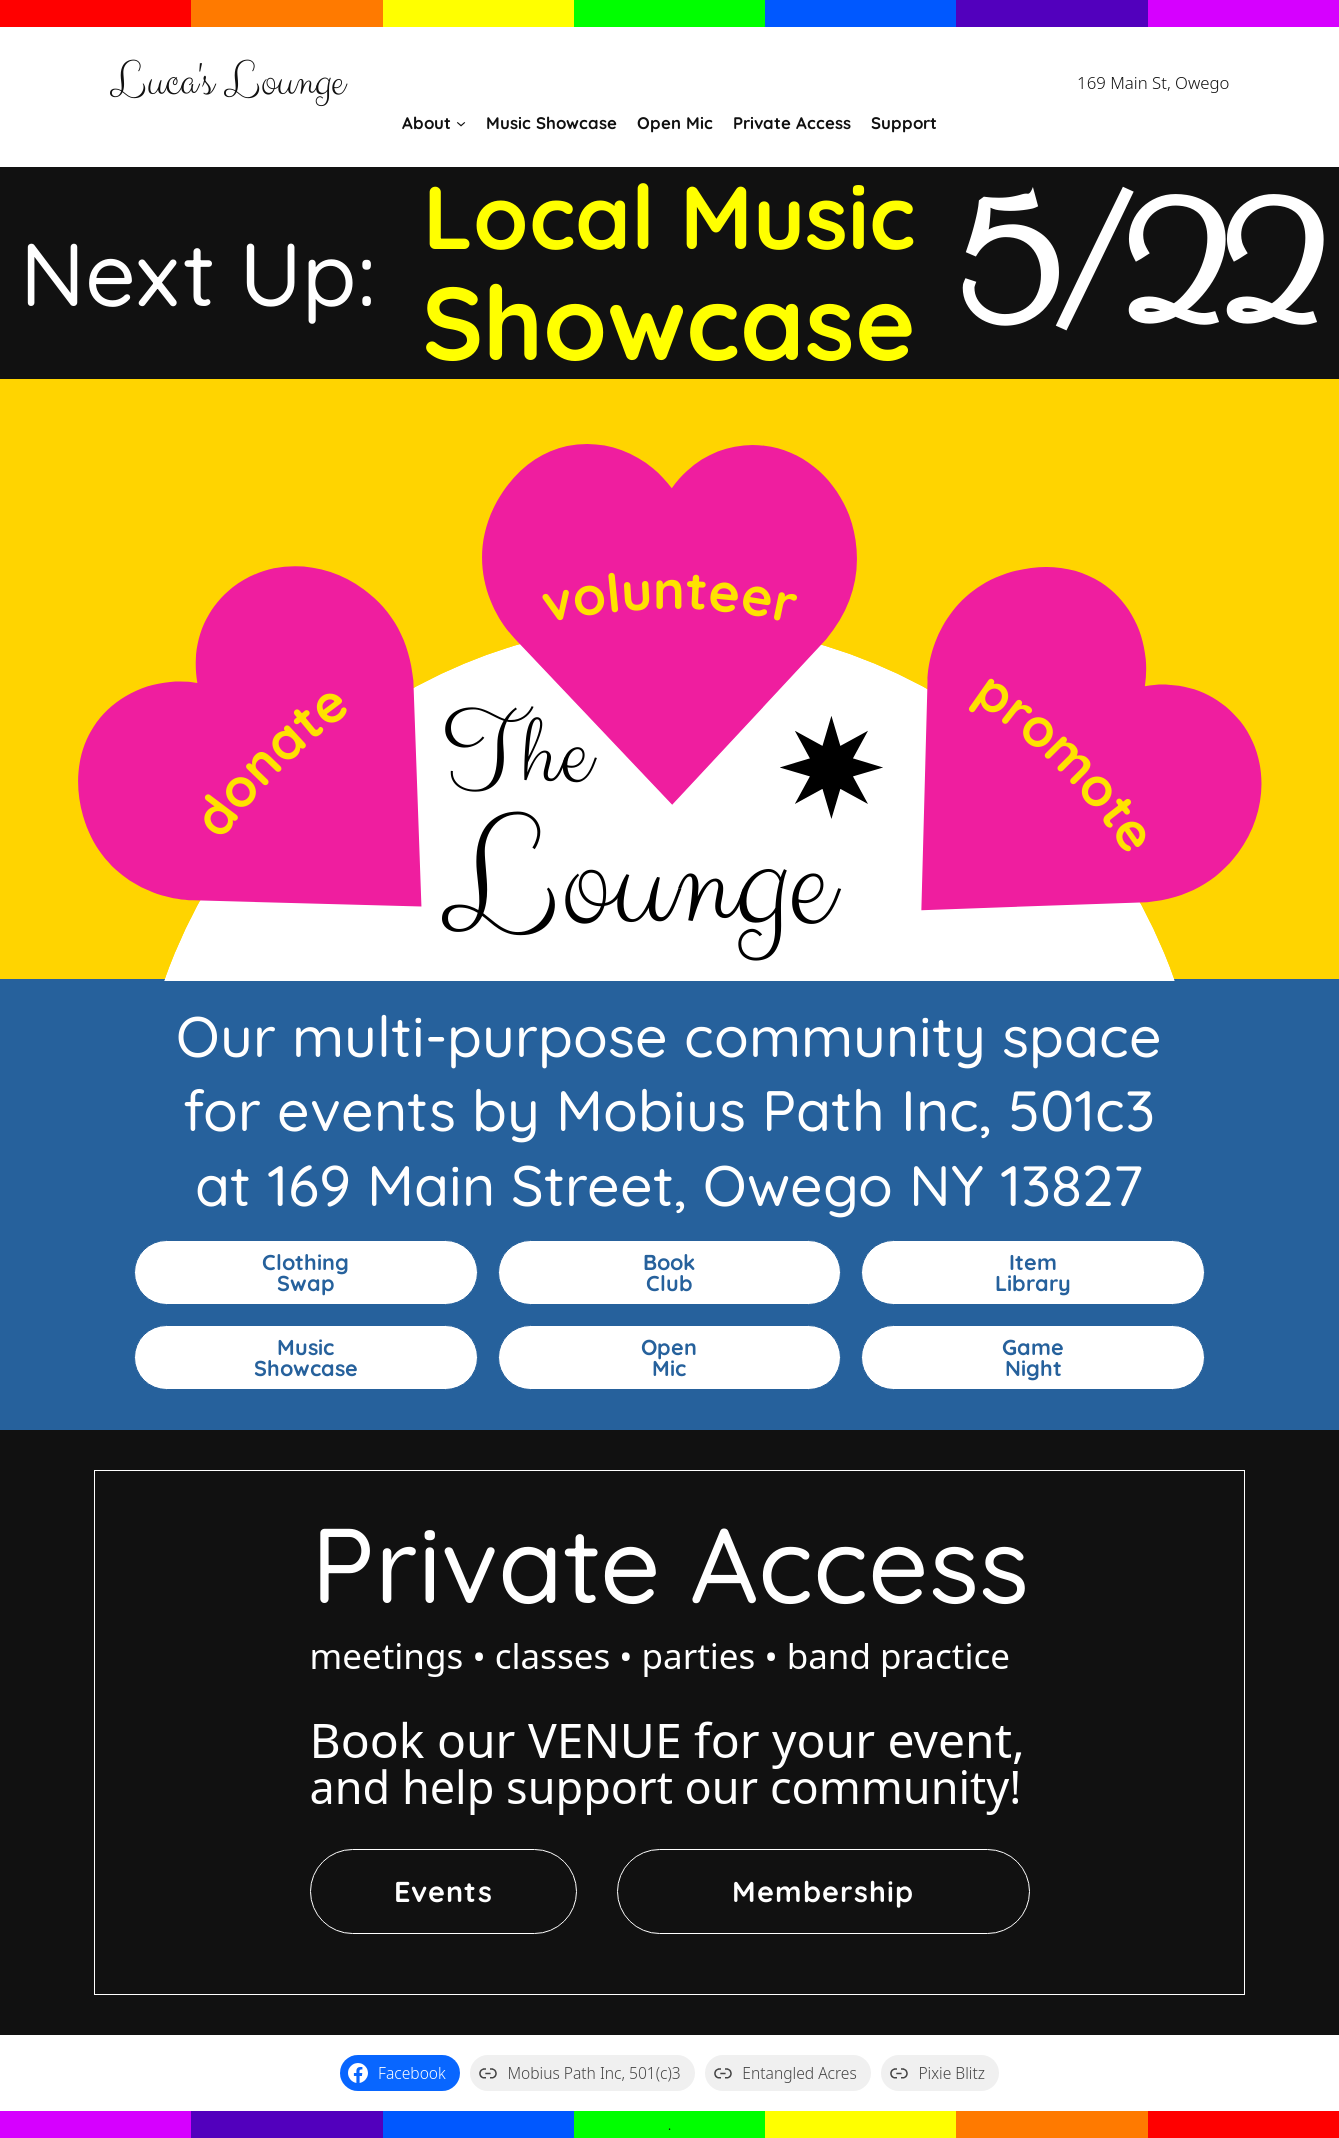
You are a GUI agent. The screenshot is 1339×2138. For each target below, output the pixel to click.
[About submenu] (461, 123)
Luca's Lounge (227, 82)
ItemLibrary (1033, 1272)
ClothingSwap (305, 1272)
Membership (823, 1891)
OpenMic (669, 1357)
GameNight (1033, 1357)
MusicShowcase (306, 1357)
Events (443, 1891)
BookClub (669, 1272)
